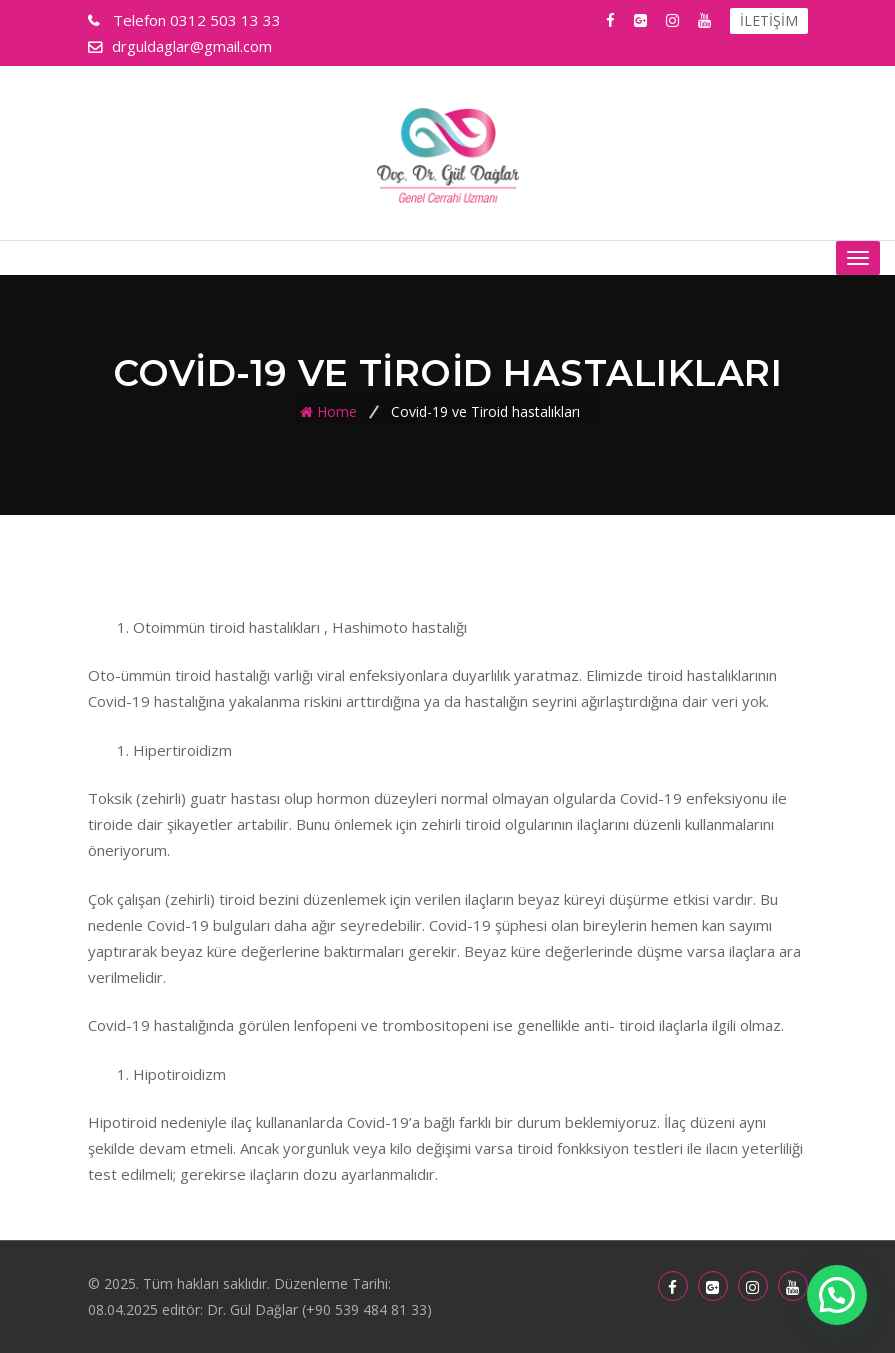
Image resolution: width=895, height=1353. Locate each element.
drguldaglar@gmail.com (192, 46)
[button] (837, 1295)
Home (337, 411)
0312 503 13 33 (195, 20)
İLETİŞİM (769, 20)
